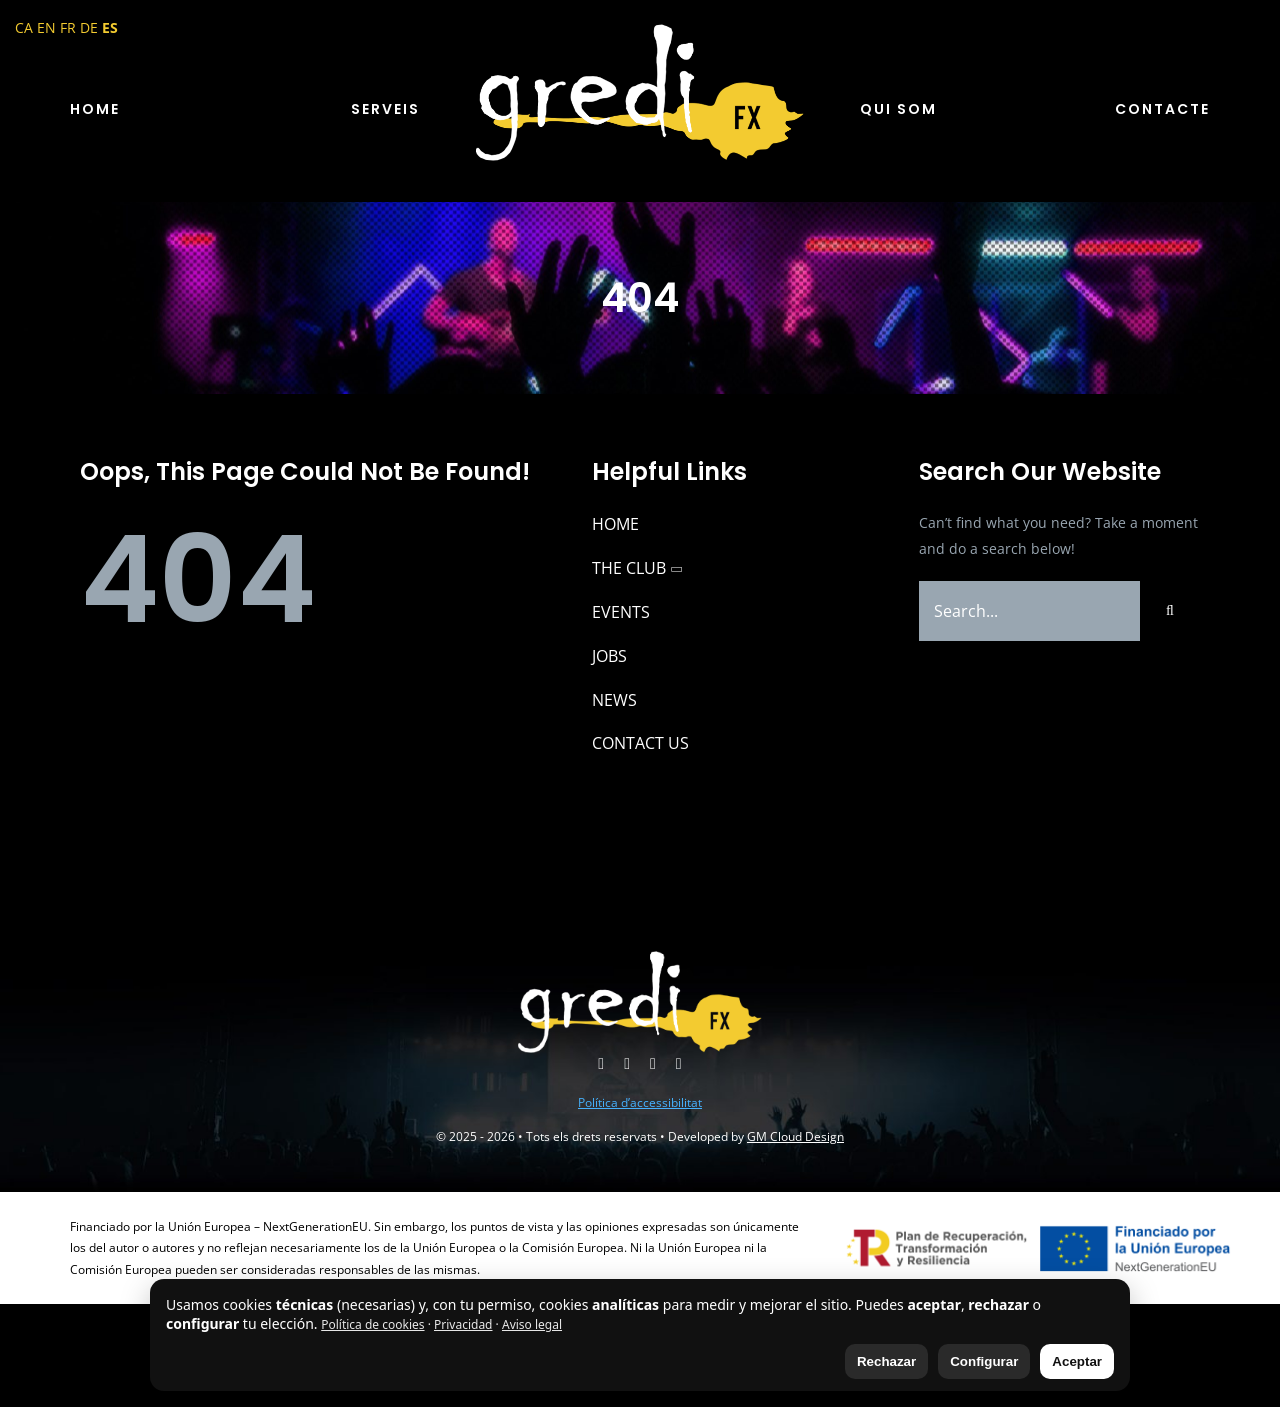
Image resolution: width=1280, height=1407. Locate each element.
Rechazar (886, 1361)
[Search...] (1029, 611)
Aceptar (1077, 1361)
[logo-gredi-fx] (640, 26)
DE (89, 27)
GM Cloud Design (795, 1136)
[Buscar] (1170, 611)
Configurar (984, 1361)
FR (68, 27)
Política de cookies (372, 1324)
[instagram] (601, 1064)
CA (24, 27)
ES (110, 27)
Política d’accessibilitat (640, 1102)
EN (46, 27)
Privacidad (463, 1324)
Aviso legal (532, 1324)
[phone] (679, 1064)
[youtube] (627, 1064)
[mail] (653, 1064)
